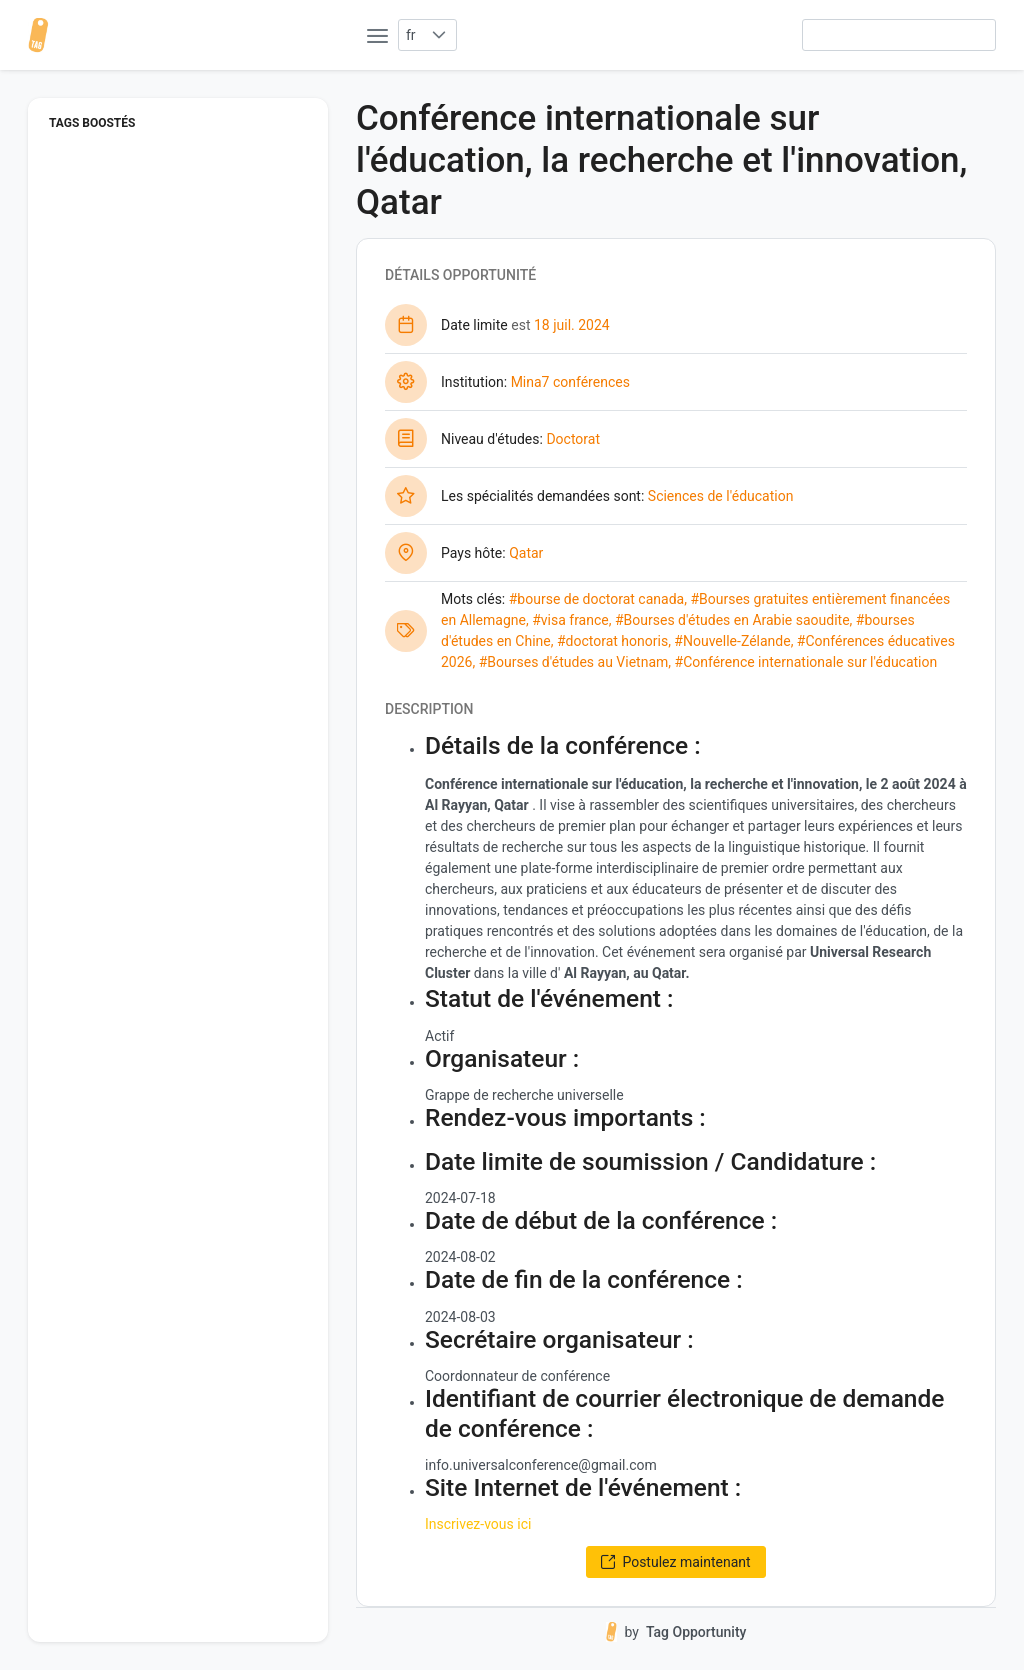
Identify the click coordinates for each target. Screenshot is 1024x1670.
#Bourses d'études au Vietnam (574, 662)
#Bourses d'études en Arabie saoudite (732, 620)
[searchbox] (899, 35)
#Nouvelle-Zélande (732, 641)
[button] (439, 35)
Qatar (526, 553)
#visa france (570, 620)
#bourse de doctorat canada (596, 599)
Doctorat (573, 439)
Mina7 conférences (570, 382)
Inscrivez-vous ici (478, 1524)
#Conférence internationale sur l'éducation (806, 662)
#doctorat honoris (612, 641)
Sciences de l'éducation (721, 496)
